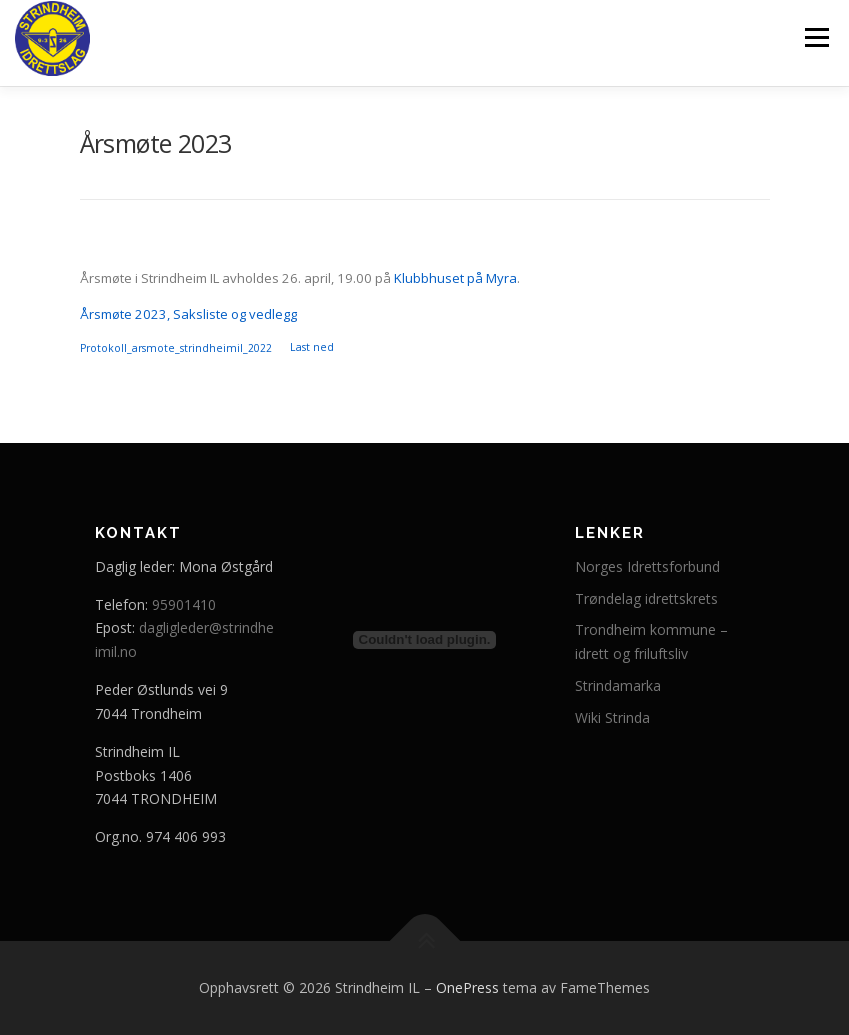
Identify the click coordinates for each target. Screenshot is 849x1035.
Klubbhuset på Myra (455, 278)
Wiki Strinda (612, 717)
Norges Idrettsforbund (647, 566)
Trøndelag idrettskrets (646, 598)
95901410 (184, 604)
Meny (816, 37)
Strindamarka (618, 685)
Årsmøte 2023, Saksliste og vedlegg (188, 314)
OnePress (467, 987)
